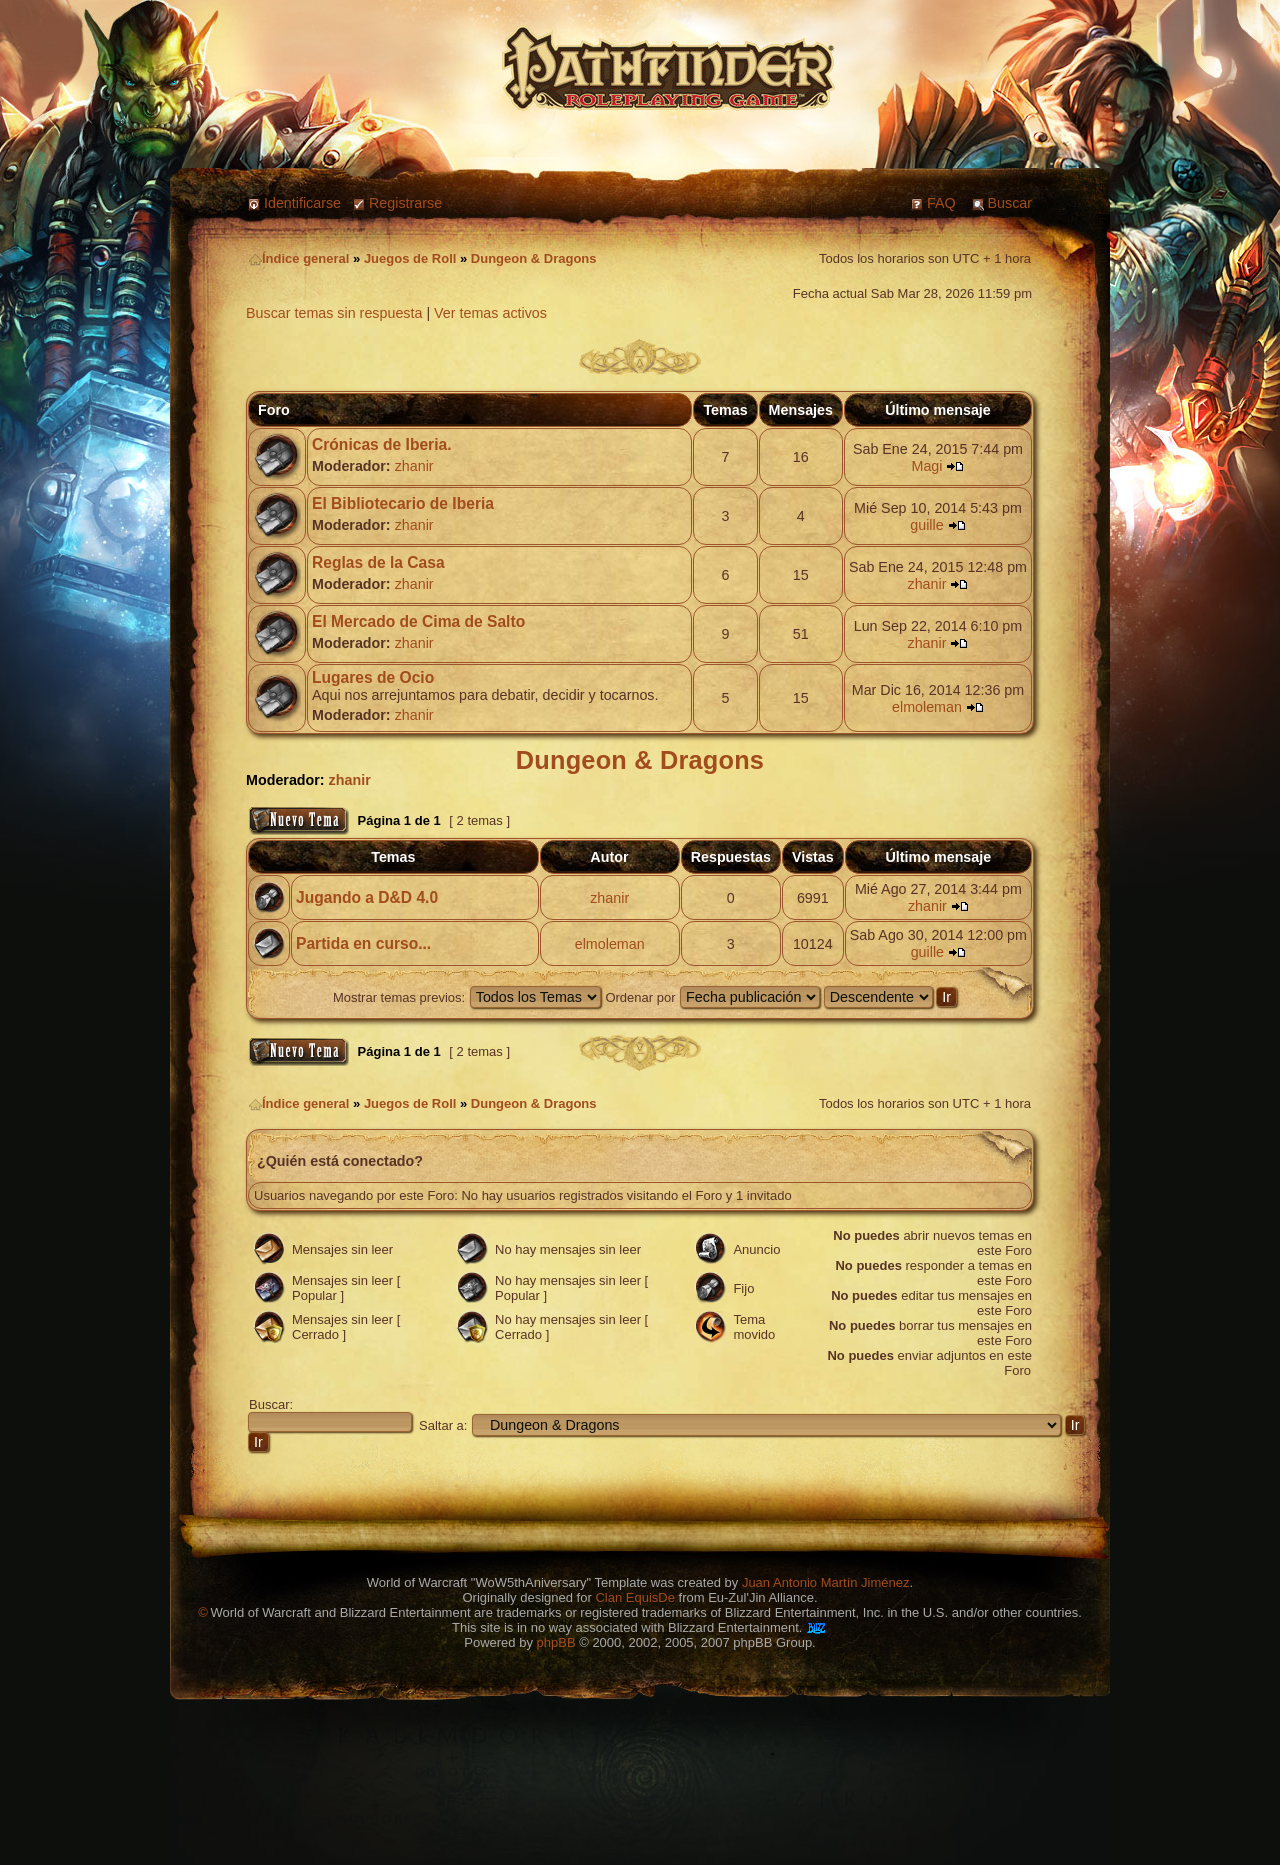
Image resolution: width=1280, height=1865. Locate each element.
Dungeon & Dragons (534, 258)
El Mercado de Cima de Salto (418, 621)
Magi (926, 466)
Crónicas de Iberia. (382, 444)
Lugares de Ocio (373, 677)
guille (926, 525)
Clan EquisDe (635, 1597)
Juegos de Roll (410, 258)
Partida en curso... (363, 943)
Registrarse (405, 203)
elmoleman (927, 707)
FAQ (941, 203)
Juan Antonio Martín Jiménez (826, 1582)
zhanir (414, 466)
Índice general (299, 258)
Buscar (1010, 203)
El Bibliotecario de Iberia (403, 503)
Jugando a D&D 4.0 (367, 897)
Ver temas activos (490, 313)
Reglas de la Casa (378, 562)
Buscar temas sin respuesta (334, 313)
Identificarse (302, 203)
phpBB (556, 1642)
